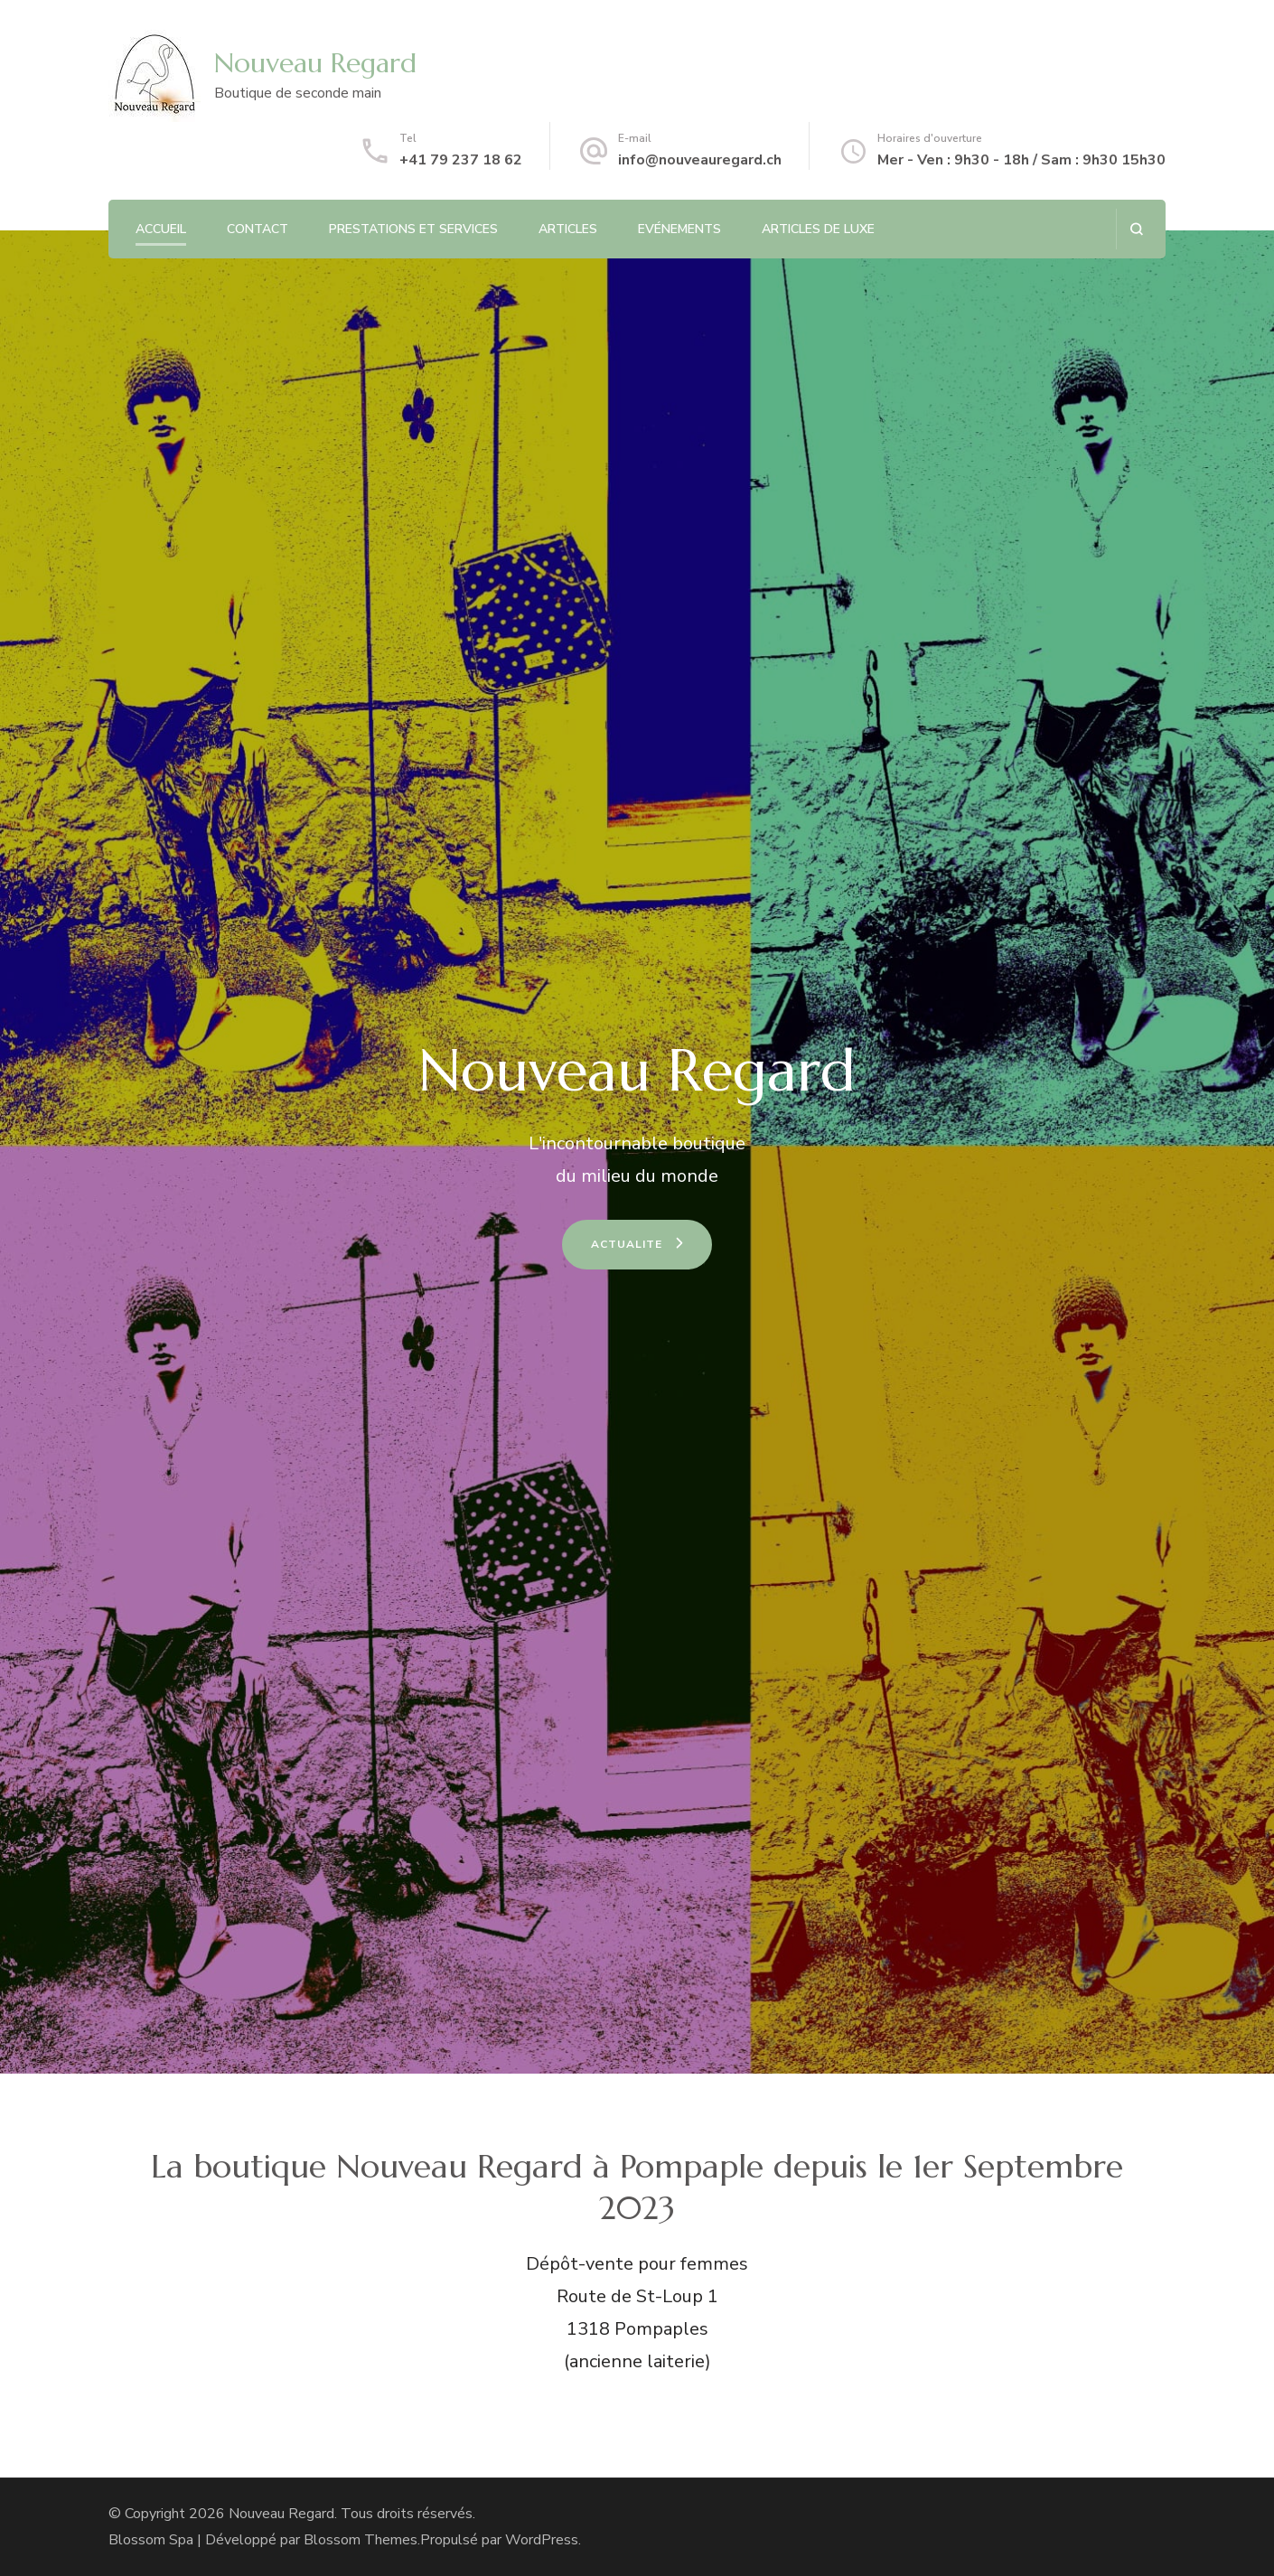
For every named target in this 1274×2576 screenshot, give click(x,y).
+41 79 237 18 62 (460, 160)
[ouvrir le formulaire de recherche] (1136, 229)
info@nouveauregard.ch (700, 160)
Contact (257, 229)
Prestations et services (413, 229)
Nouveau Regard (315, 63)
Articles (568, 229)
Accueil (161, 229)
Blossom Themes (360, 2540)
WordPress (541, 2540)
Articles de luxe (818, 229)
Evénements (679, 229)
